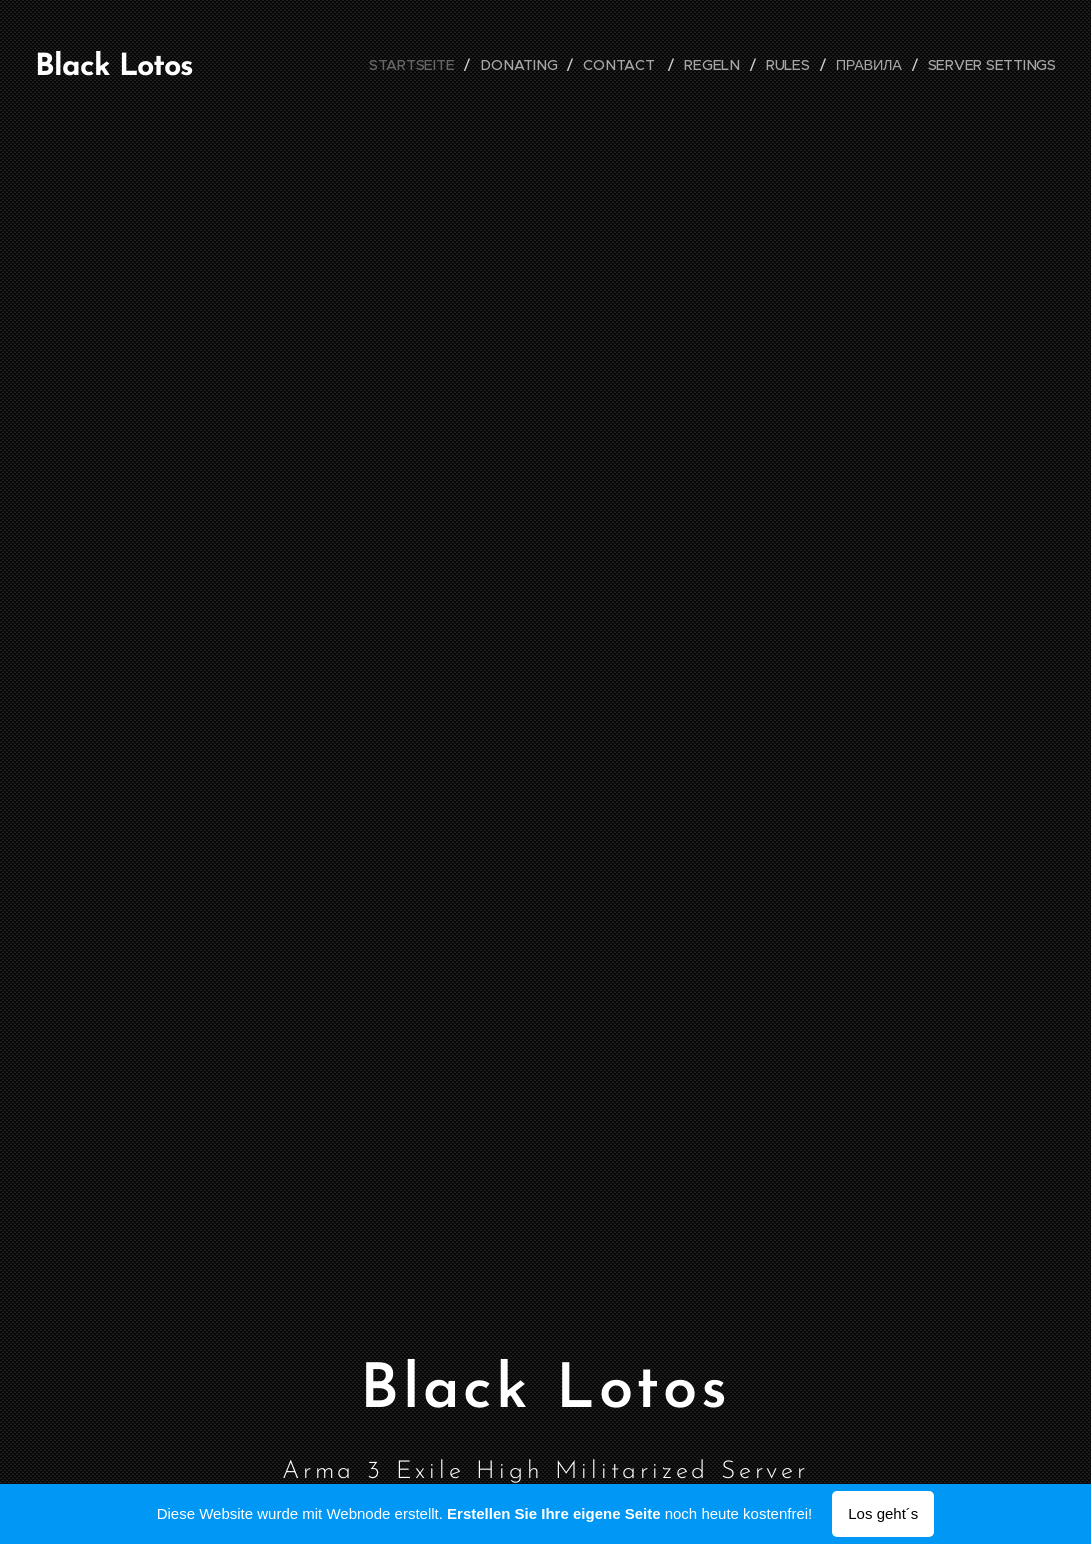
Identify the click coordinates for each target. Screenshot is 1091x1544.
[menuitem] (421, 65)
